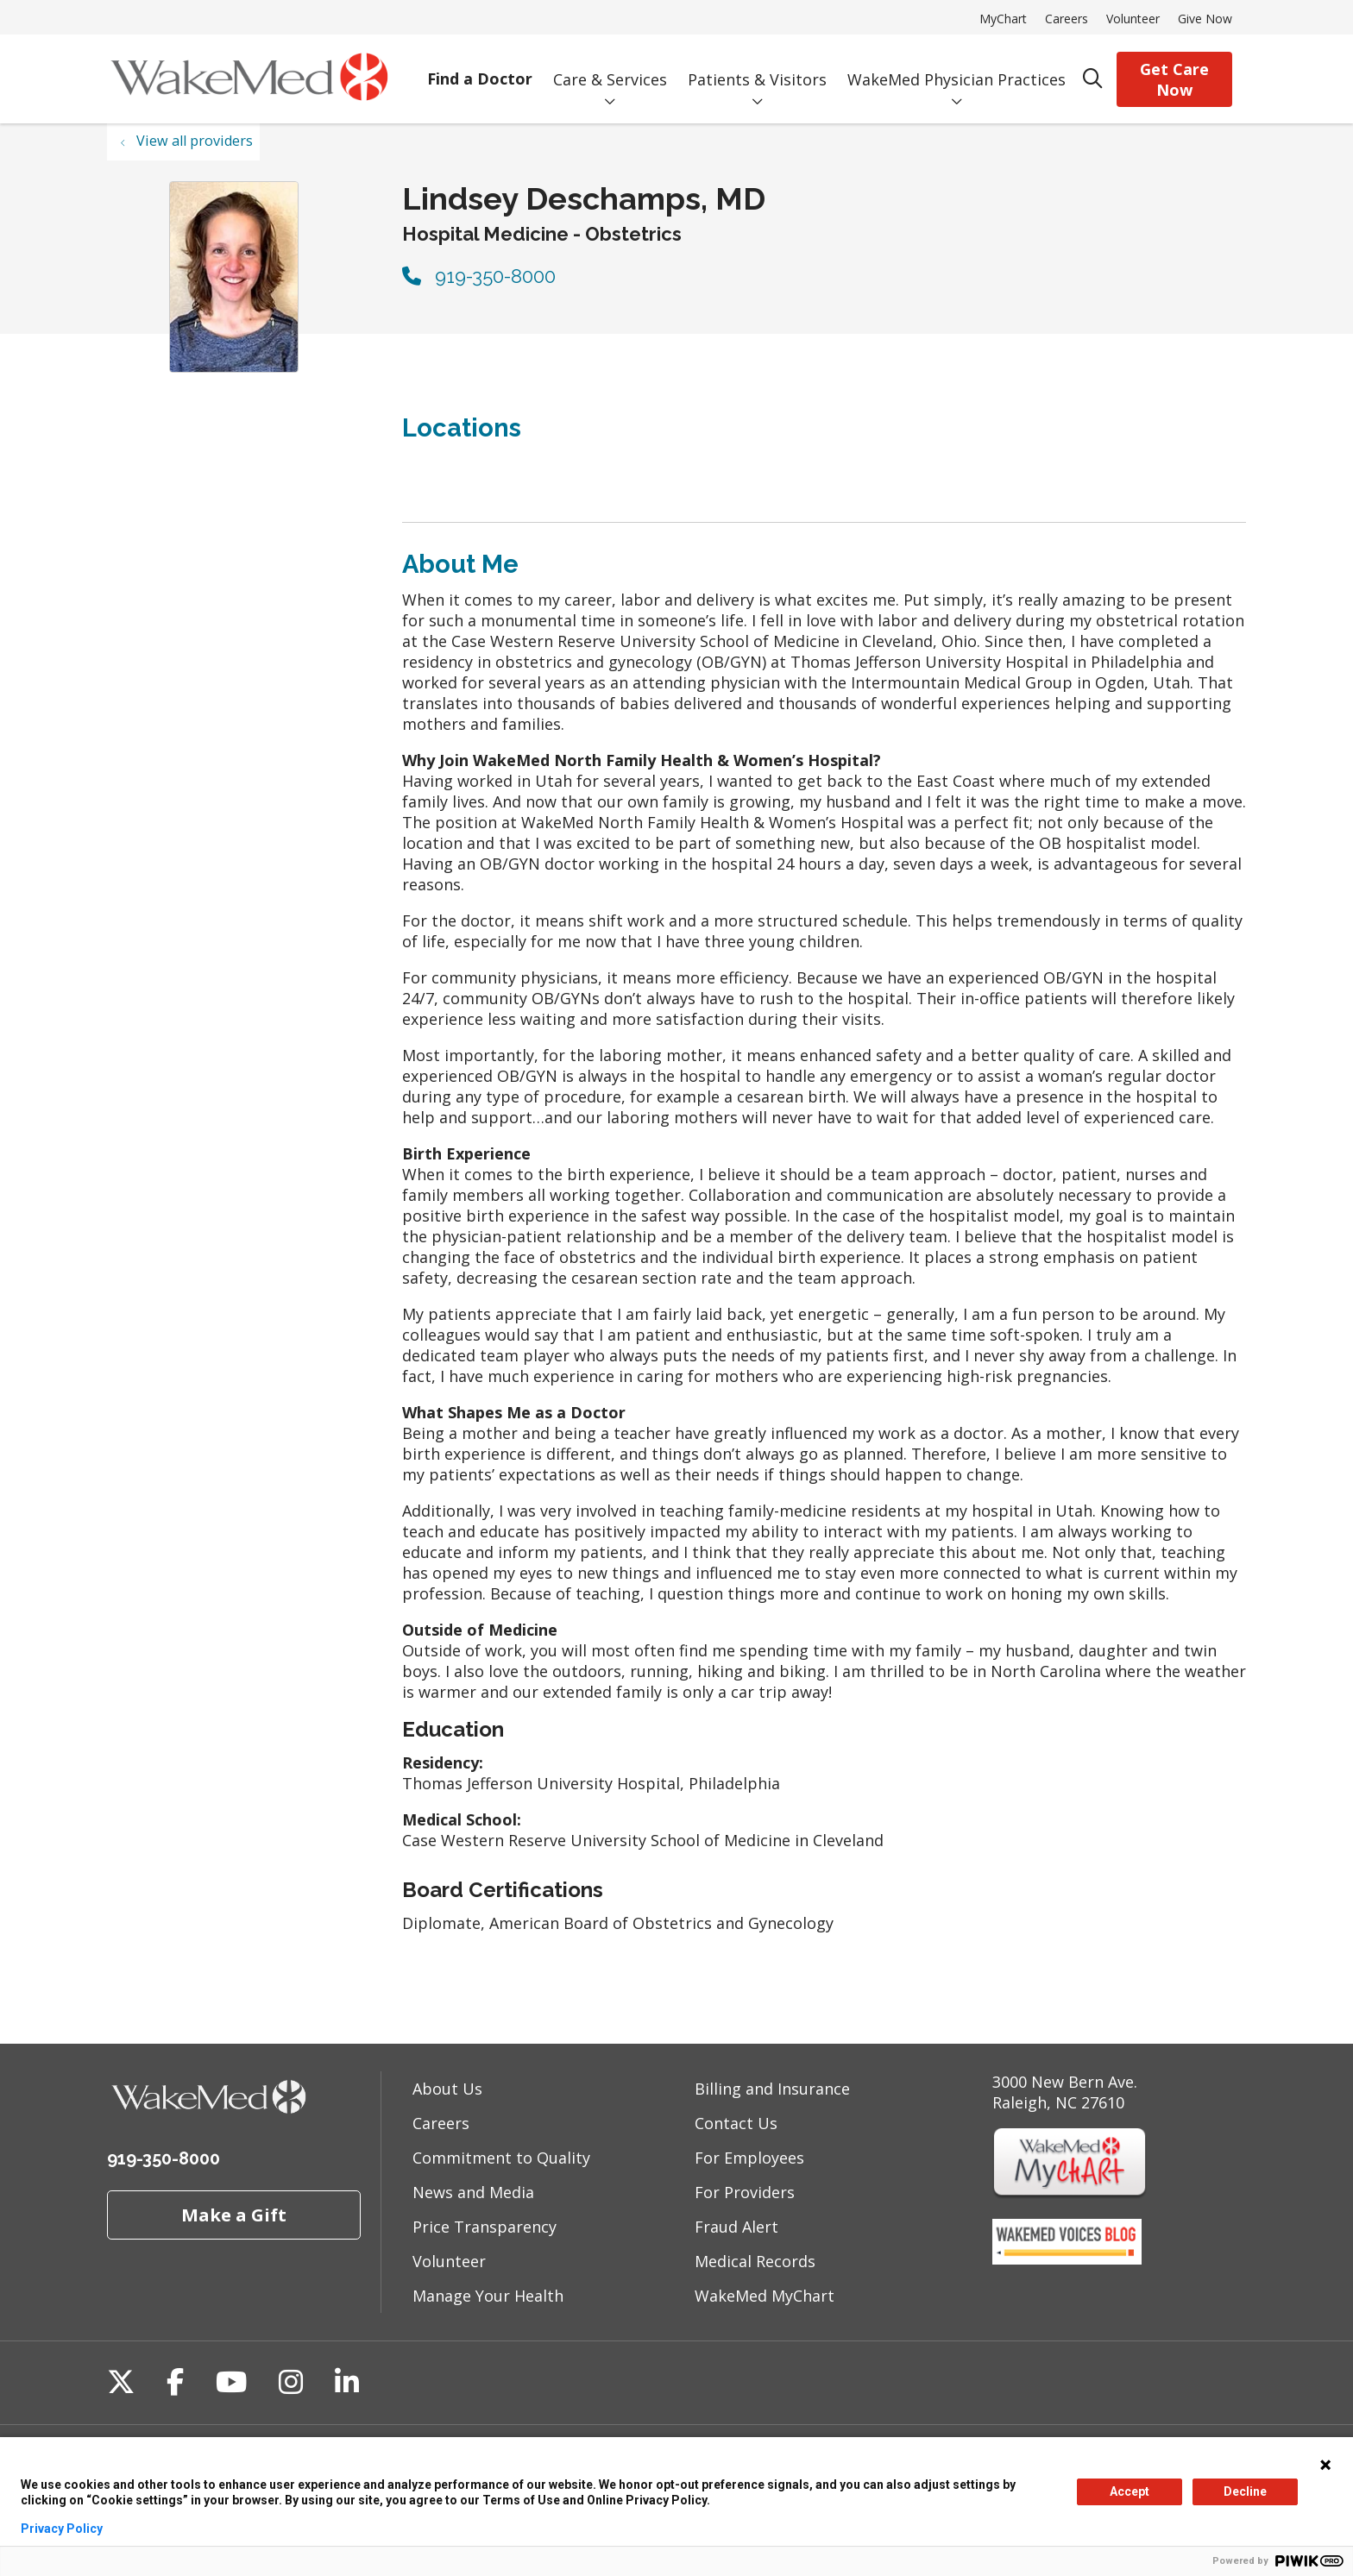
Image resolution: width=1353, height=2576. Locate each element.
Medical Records (755, 2261)
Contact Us (736, 2123)
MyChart (1003, 18)
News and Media (473, 2192)
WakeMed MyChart (764, 2295)
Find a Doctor (480, 67)
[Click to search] (1093, 79)
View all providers (194, 140)
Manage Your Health (487, 2295)
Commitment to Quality (501, 2157)
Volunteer (1133, 18)
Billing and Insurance (772, 2088)
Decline (1245, 2491)
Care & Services (610, 67)
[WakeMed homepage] (249, 79)
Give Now (1205, 18)
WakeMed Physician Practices (956, 67)
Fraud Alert (736, 2226)
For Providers (745, 2192)
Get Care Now (1174, 79)
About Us (447, 2088)
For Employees (749, 2157)
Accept (1129, 2491)
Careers (1066, 18)
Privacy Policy (62, 2528)
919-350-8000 (479, 276)
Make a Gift (233, 2214)
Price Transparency (484, 2226)
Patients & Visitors (757, 67)
